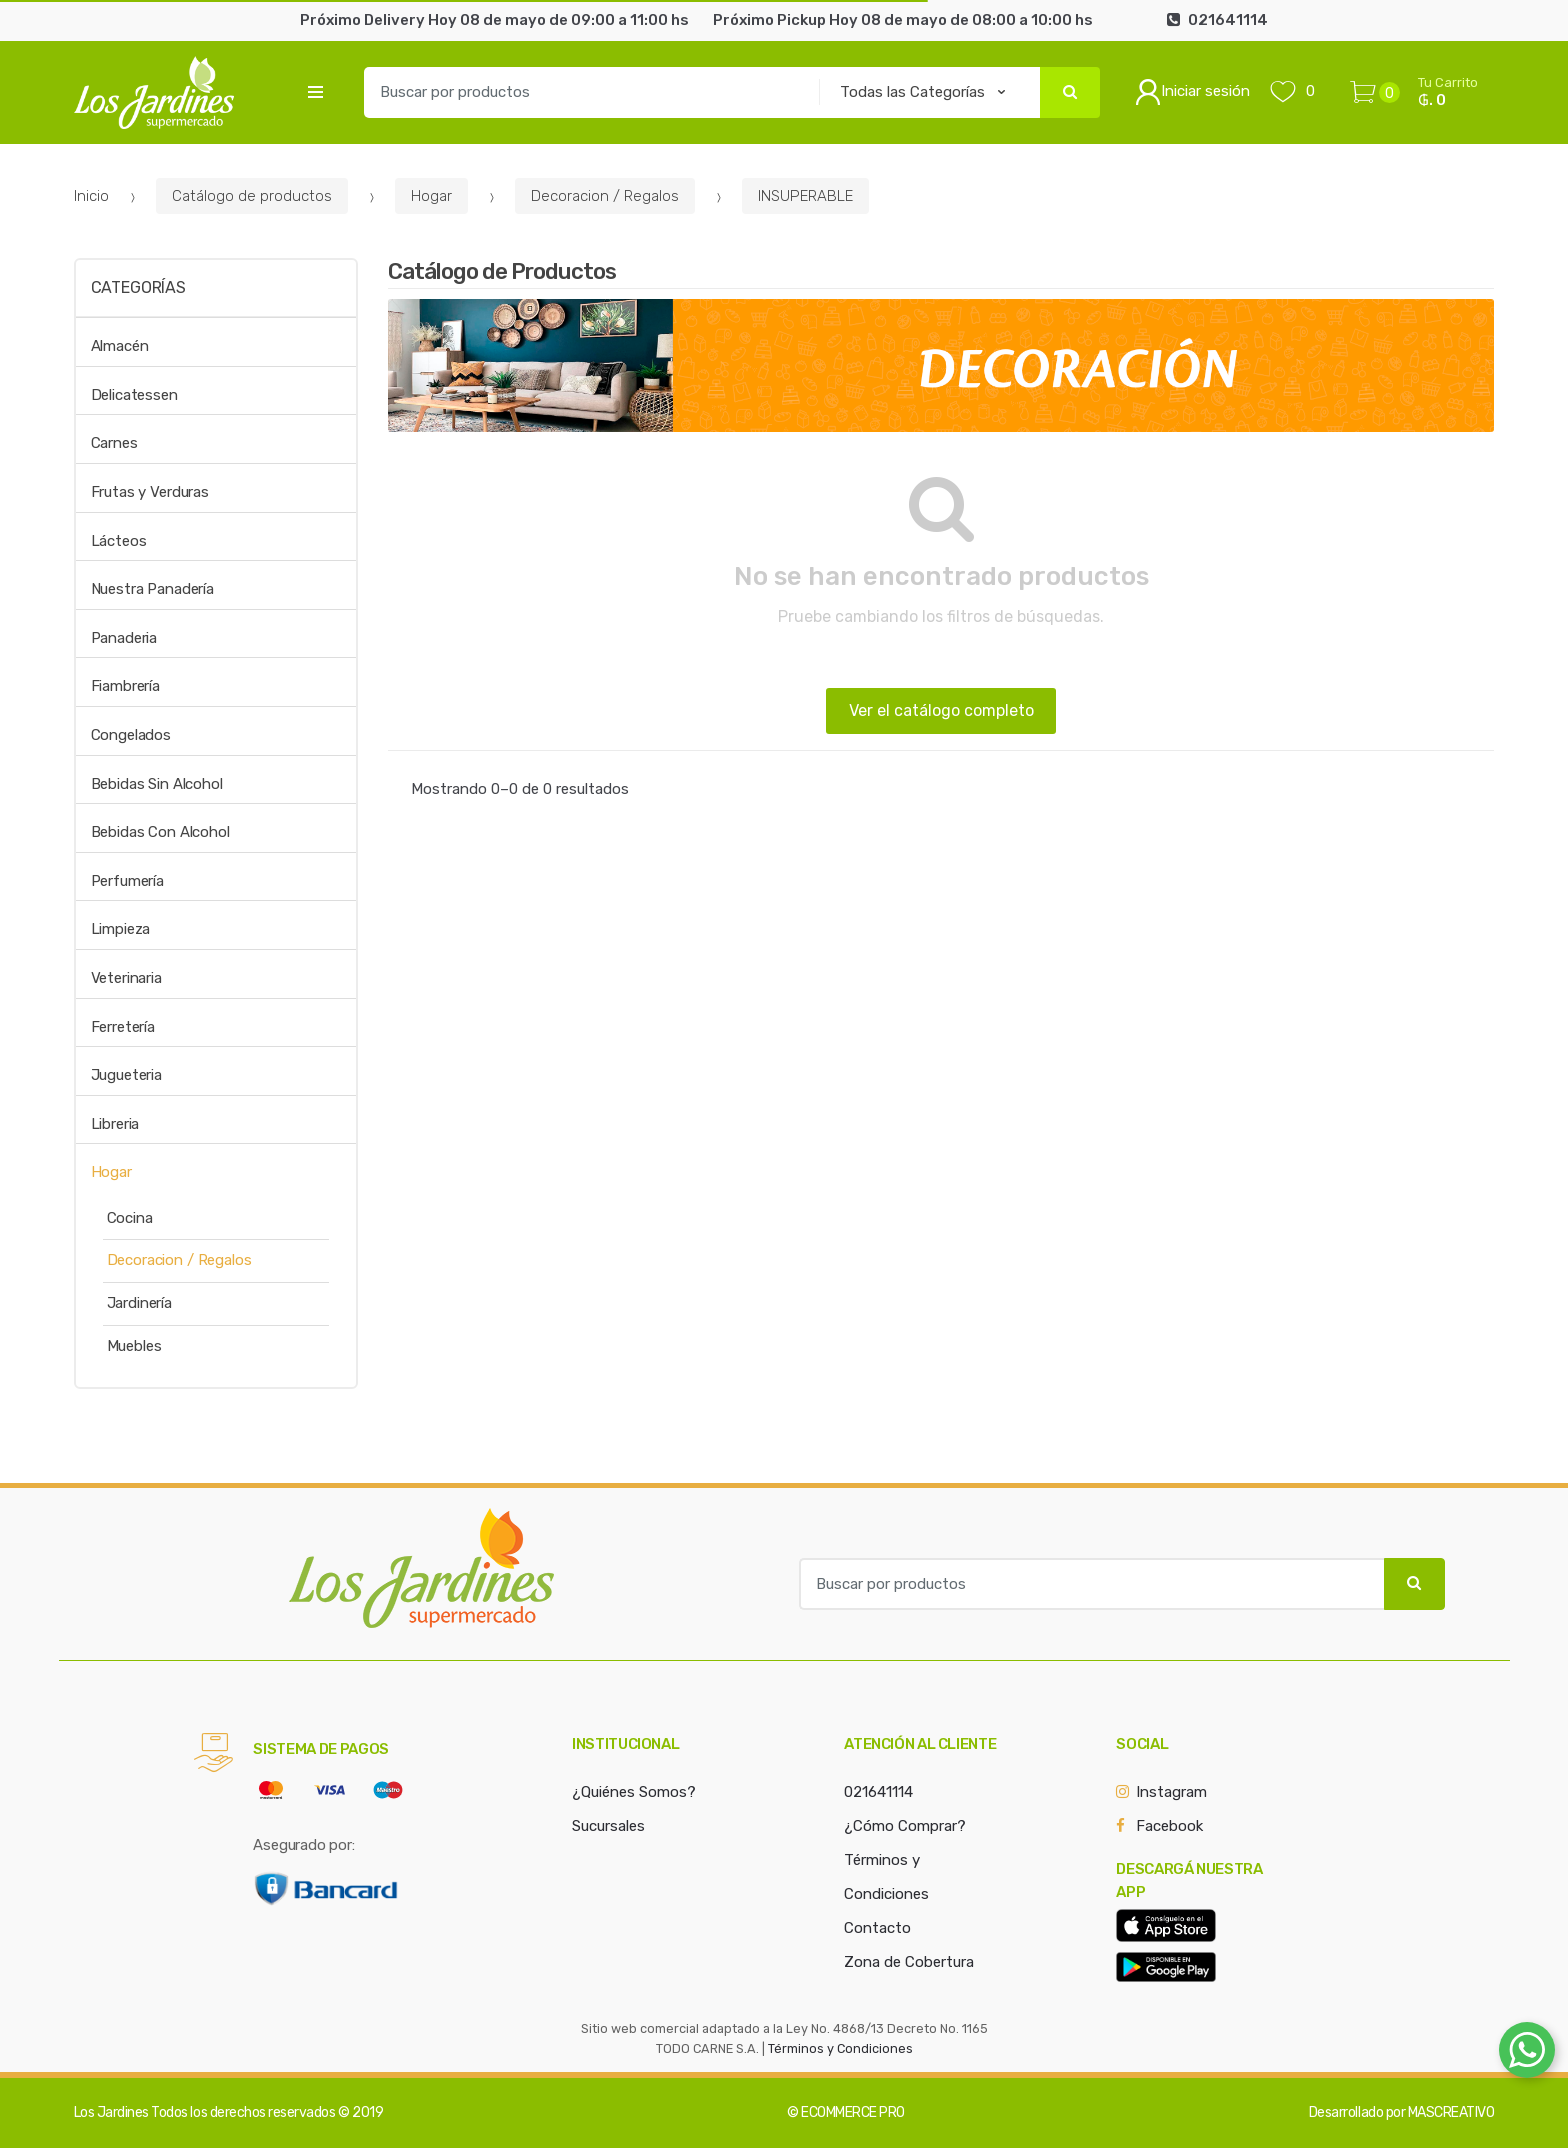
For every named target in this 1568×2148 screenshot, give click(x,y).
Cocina (130, 1218)
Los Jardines (111, 2112)
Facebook (1169, 1826)
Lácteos (119, 541)
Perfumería (128, 881)
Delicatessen (134, 395)
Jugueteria (127, 1075)
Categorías (138, 287)
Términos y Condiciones (840, 2048)
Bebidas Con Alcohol (160, 832)
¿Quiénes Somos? (634, 1792)
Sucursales (608, 1826)
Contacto (877, 1928)
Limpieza (121, 929)
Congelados (131, 735)
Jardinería (140, 1303)
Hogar (431, 196)
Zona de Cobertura (909, 1962)
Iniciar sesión (1192, 92)
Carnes (114, 443)
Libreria (115, 1124)
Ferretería (123, 1027)
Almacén (120, 346)
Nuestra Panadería (152, 589)
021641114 (878, 1792)
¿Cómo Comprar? (905, 1826)
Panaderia (124, 638)
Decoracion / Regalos (605, 196)
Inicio (91, 196)
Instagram (1171, 1792)
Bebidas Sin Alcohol (157, 784)
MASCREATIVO (1451, 2112)
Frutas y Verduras (150, 492)
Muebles (134, 1346)
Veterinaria (126, 978)
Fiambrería (126, 686)
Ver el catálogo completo (941, 710)
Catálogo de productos (252, 196)
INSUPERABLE (805, 196)
